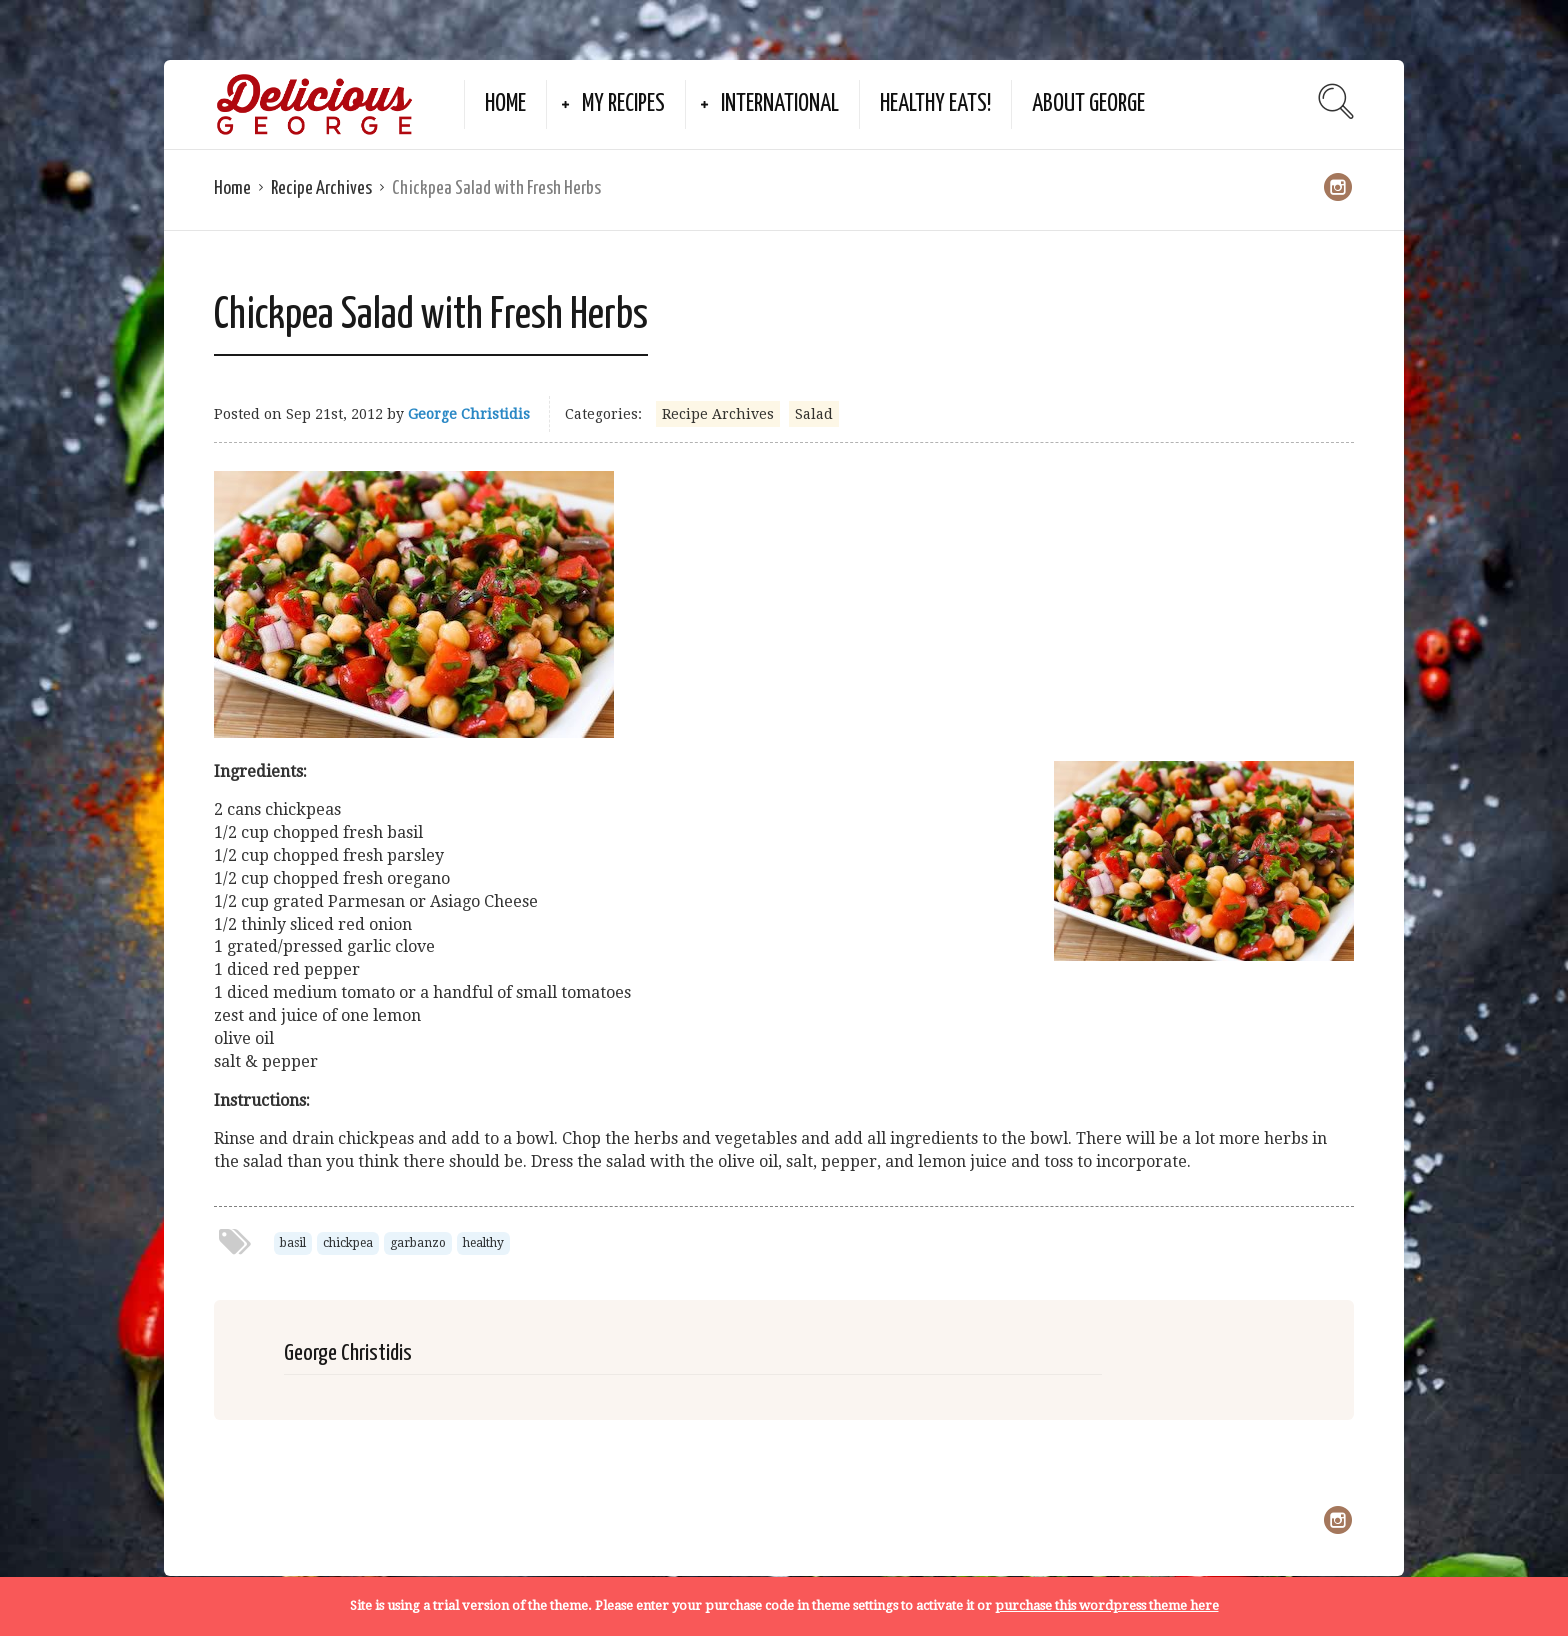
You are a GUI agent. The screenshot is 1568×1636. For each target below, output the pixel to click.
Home (505, 104)
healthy (483, 1243)
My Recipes (623, 104)
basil (293, 1243)
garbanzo (418, 1243)
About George (1088, 104)
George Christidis (469, 414)
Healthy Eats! (935, 104)
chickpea (348, 1243)
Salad (814, 414)
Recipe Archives (321, 188)
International (780, 104)
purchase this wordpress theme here (1107, 1605)
